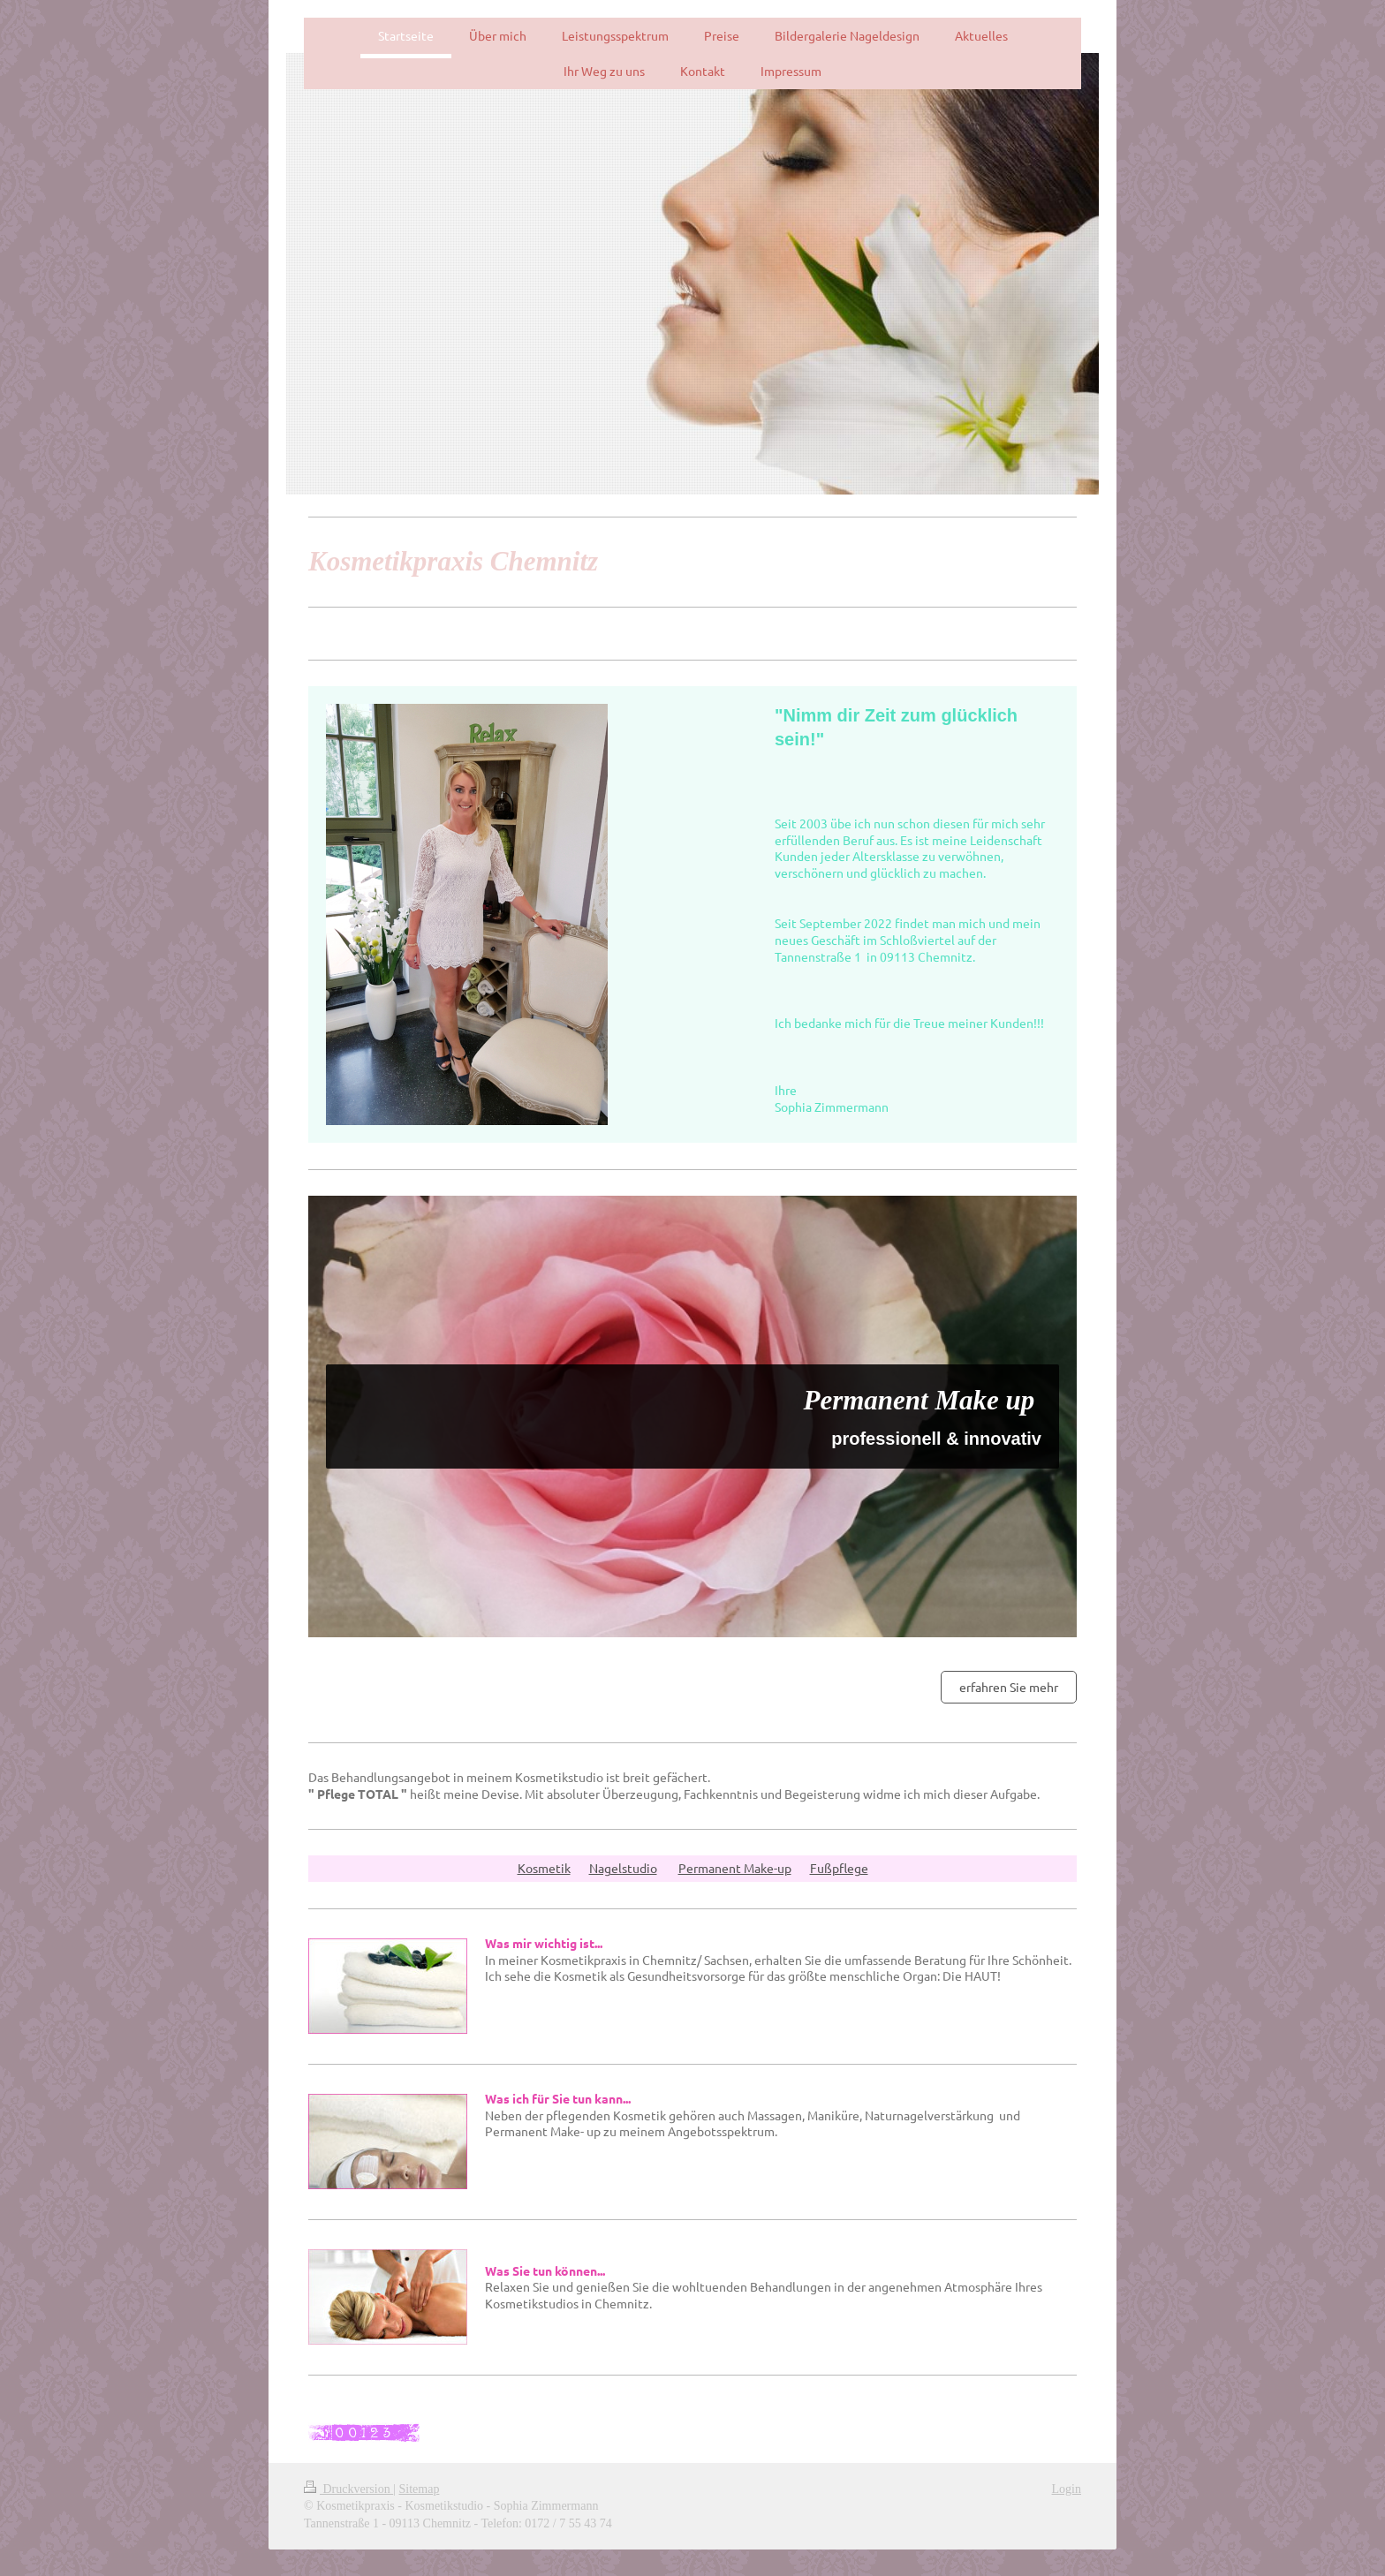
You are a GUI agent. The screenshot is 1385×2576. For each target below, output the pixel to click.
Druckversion (348, 2489)
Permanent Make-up (734, 1868)
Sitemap (419, 2489)
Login (1066, 2489)
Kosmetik (544, 1868)
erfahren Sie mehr (1008, 1687)
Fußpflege (839, 1868)
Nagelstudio (623, 1868)
